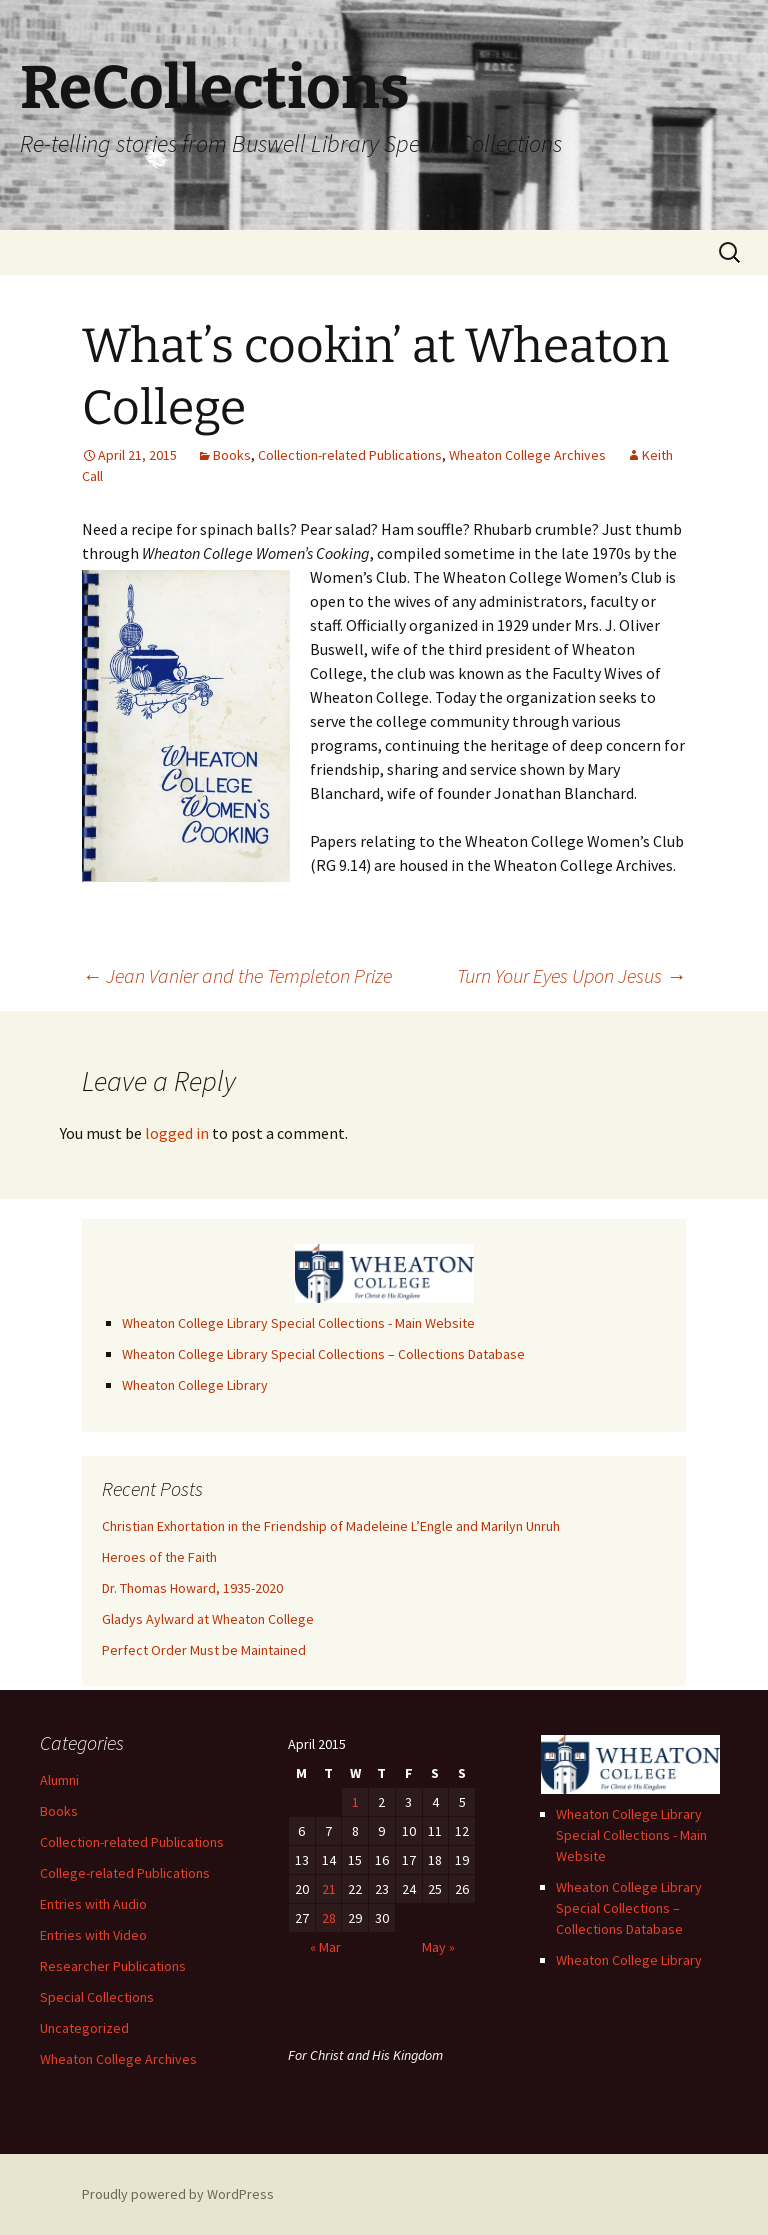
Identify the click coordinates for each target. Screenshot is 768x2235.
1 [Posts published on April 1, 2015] (355, 1802)
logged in (177, 1133)
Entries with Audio (93, 1904)
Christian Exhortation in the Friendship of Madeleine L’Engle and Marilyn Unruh (331, 1526)
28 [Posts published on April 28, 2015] (329, 1918)
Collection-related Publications (350, 455)
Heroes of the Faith (159, 1557)
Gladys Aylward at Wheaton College (208, 1619)
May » (438, 1947)
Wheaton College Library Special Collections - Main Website (298, 1323)
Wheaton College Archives (527, 455)
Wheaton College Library (195, 1385)
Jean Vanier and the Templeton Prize (237, 975)
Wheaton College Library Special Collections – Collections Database (323, 1354)
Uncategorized (84, 2028)
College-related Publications (125, 1873)
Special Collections (97, 1997)
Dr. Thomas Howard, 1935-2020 (192, 1588)
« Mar (325, 1947)
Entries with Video (93, 1935)
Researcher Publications (113, 1966)
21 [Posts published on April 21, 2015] (329, 1889)
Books (232, 455)
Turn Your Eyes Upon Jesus (571, 975)
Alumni (59, 1780)
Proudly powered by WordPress (178, 2194)
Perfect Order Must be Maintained (204, 1650)
